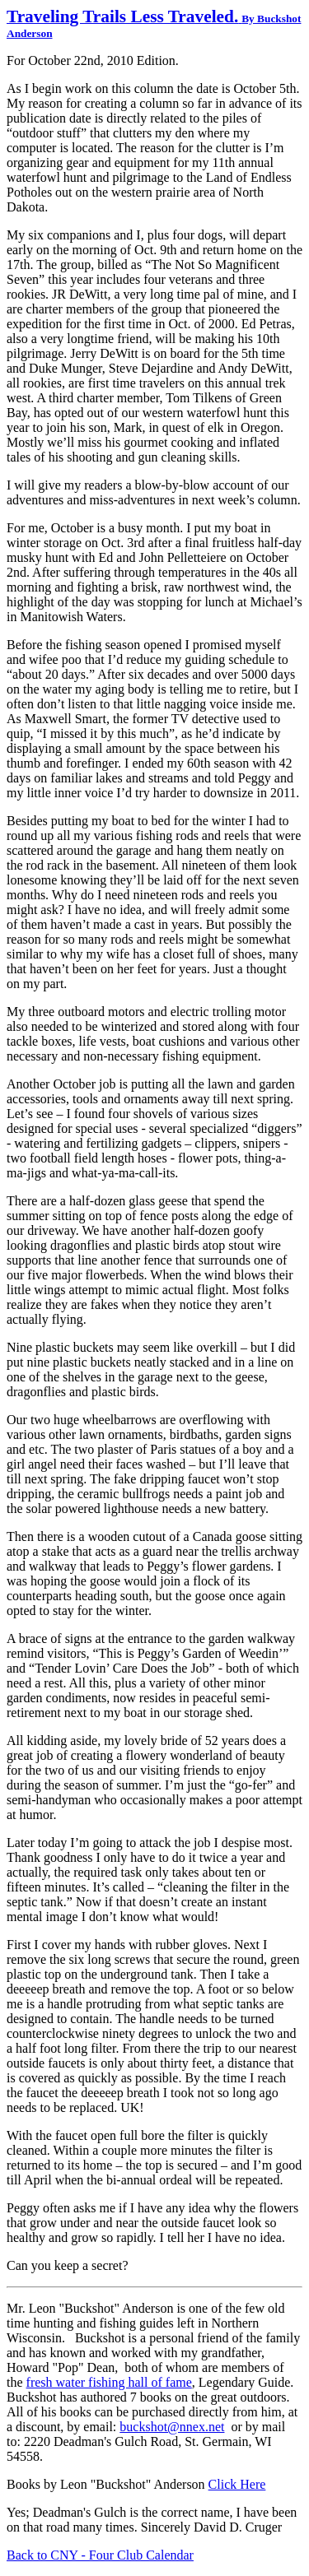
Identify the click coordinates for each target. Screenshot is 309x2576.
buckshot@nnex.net (171, 2427)
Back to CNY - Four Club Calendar (100, 2555)
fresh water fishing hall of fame (109, 2382)
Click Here (237, 2484)
